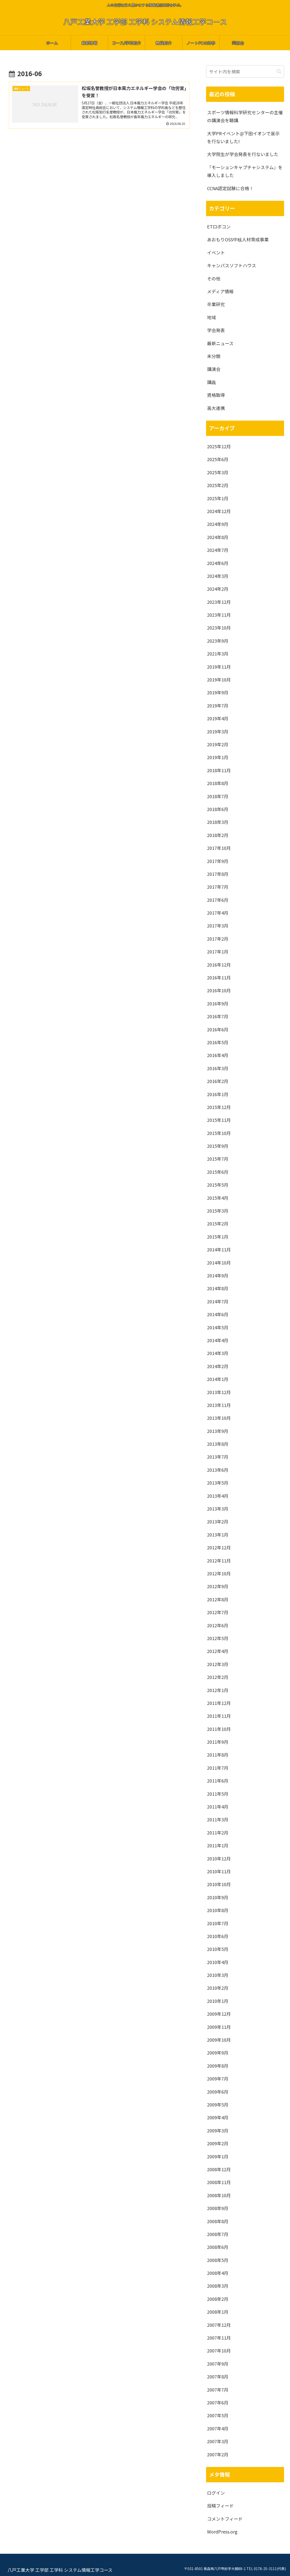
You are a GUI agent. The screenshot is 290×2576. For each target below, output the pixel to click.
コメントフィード (225, 2518)
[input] (245, 71)
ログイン (216, 2492)
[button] (279, 71)
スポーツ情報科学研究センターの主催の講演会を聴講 (245, 116)
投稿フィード (220, 2505)
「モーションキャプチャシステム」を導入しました (245, 171)
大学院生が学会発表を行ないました (242, 154)
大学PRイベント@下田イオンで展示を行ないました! (243, 137)
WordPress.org (222, 2531)
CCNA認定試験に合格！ (230, 188)
